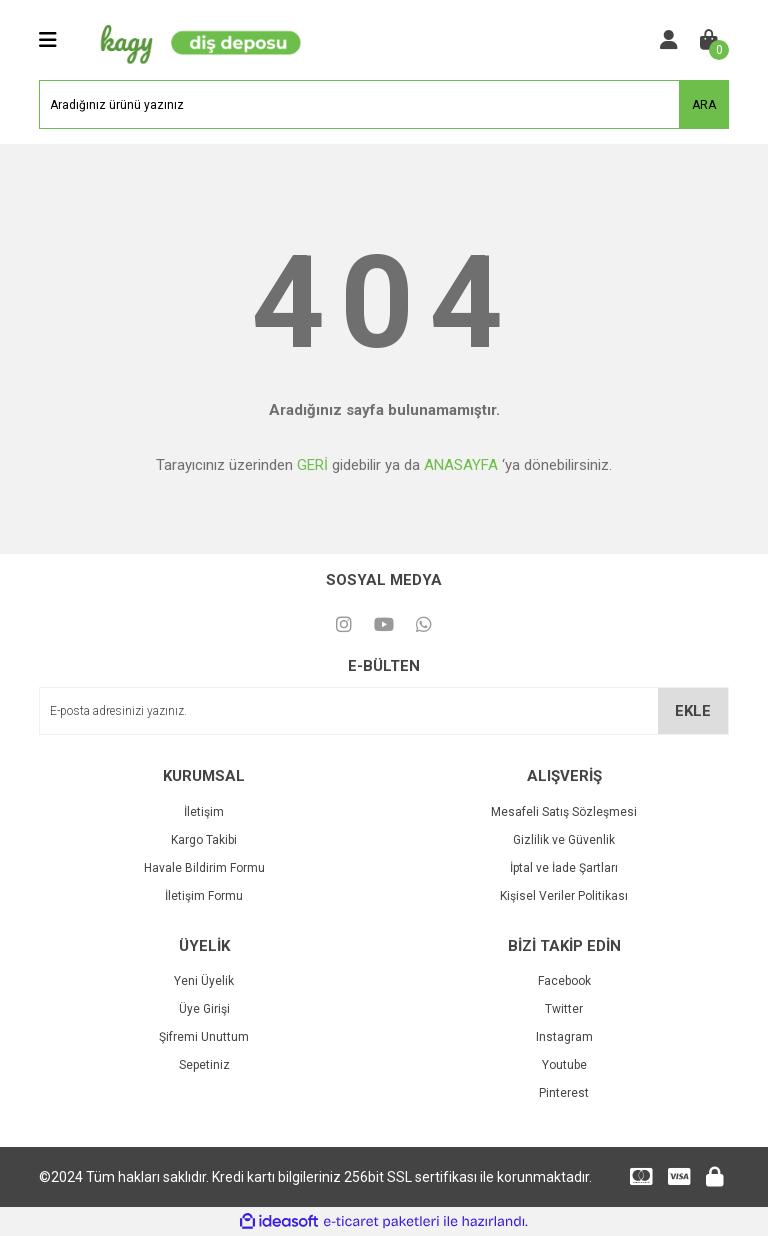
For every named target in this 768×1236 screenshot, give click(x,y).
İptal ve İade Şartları (564, 868)
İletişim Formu (204, 896)
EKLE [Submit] (693, 711)
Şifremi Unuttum (204, 1037)
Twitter (564, 1009)
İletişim (204, 812)
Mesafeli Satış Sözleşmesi (564, 812)
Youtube (564, 1065)
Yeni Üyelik (204, 981)
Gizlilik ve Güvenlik (564, 840)
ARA (704, 105)
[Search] (384, 104)
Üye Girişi (204, 1009)
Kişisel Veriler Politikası (564, 896)
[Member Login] (669, 40)
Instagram (564, 1037)
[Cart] (709, 40)
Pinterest (564, 1093)
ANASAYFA (461, 465)
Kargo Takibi (204, 840)
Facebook (564, 981)
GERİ (312, 465)
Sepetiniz (204, 1065)
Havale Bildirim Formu (204, 868)
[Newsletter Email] (384, 711)
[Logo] (196, 39)
